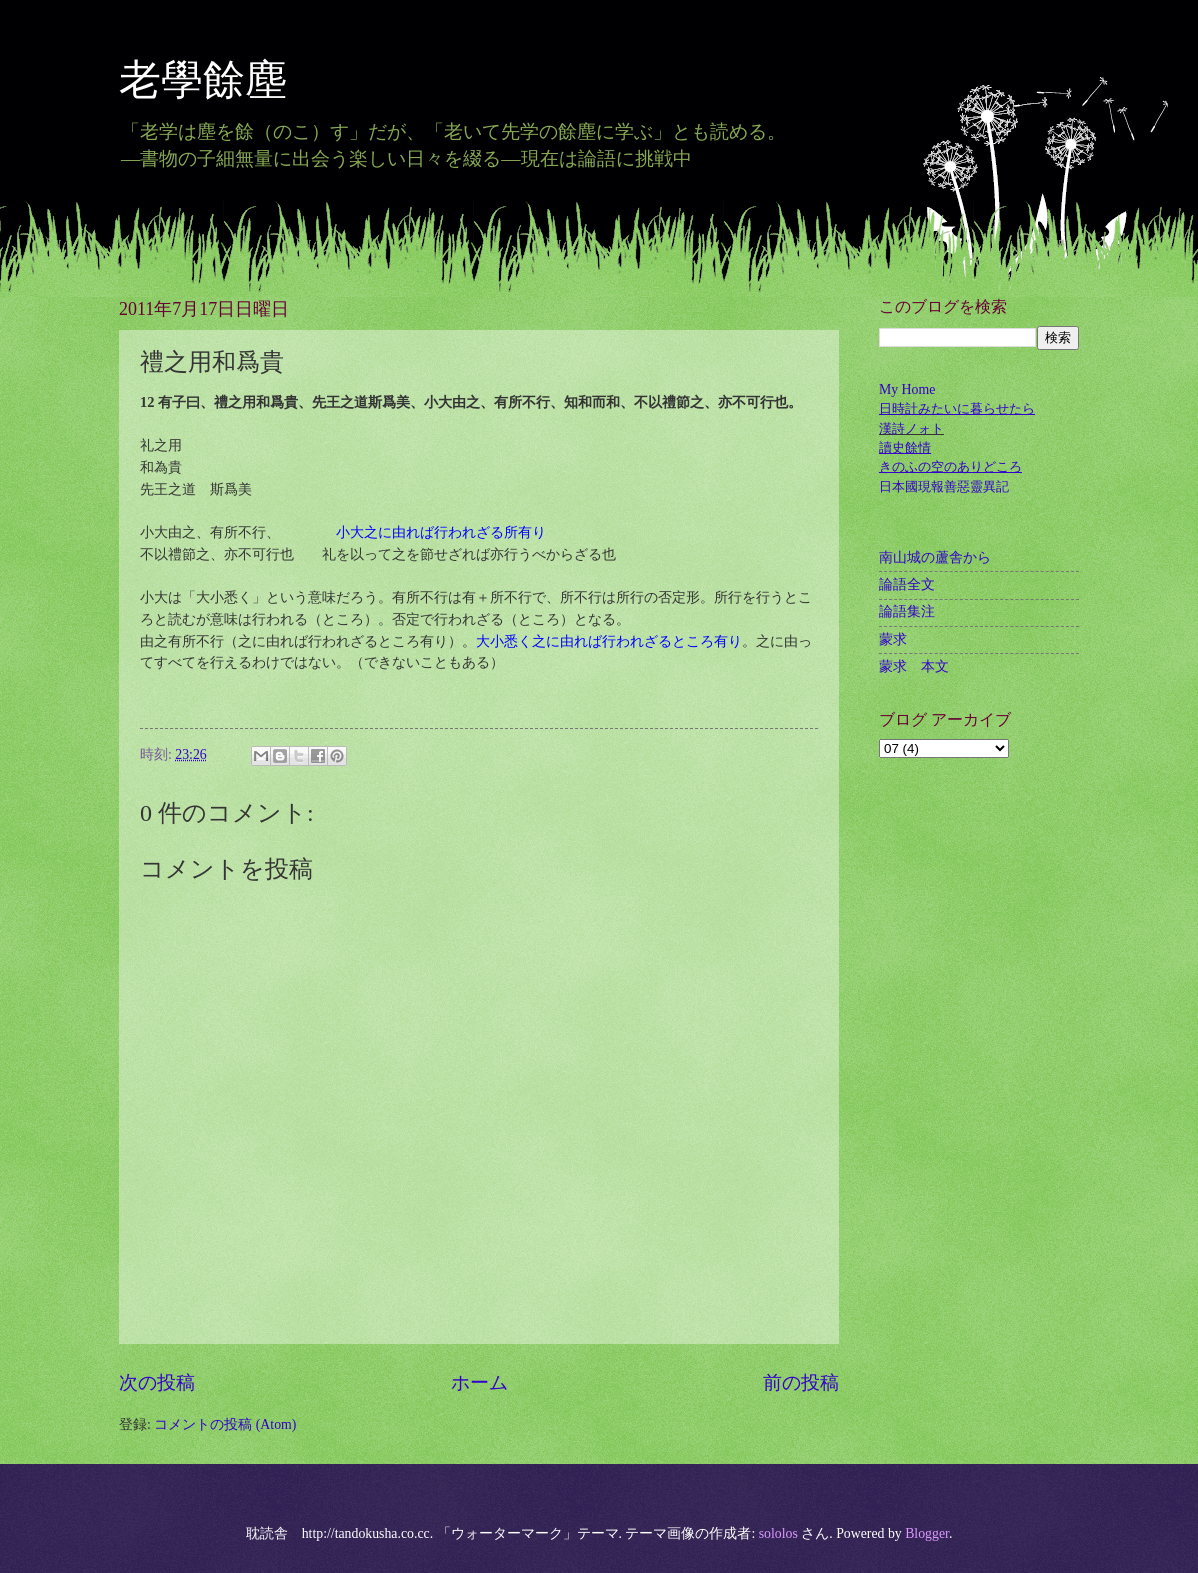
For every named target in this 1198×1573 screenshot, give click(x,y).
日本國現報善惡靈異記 (944, 486)
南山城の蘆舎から (935, 557)
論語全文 (907, 584)
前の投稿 (801, 1382)
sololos (778, 1533)
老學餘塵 (224, 80)
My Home (907, 389)
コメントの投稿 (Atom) (225, 1424)
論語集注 (907, 611)
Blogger (927, 1533)
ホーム (479, 1382)
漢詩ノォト (911, 428)
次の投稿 (157, 1382)
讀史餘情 (905, 447)
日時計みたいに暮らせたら (957, 408)
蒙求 (893, 639)
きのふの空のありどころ (950, 466)
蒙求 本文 (914, 666)
